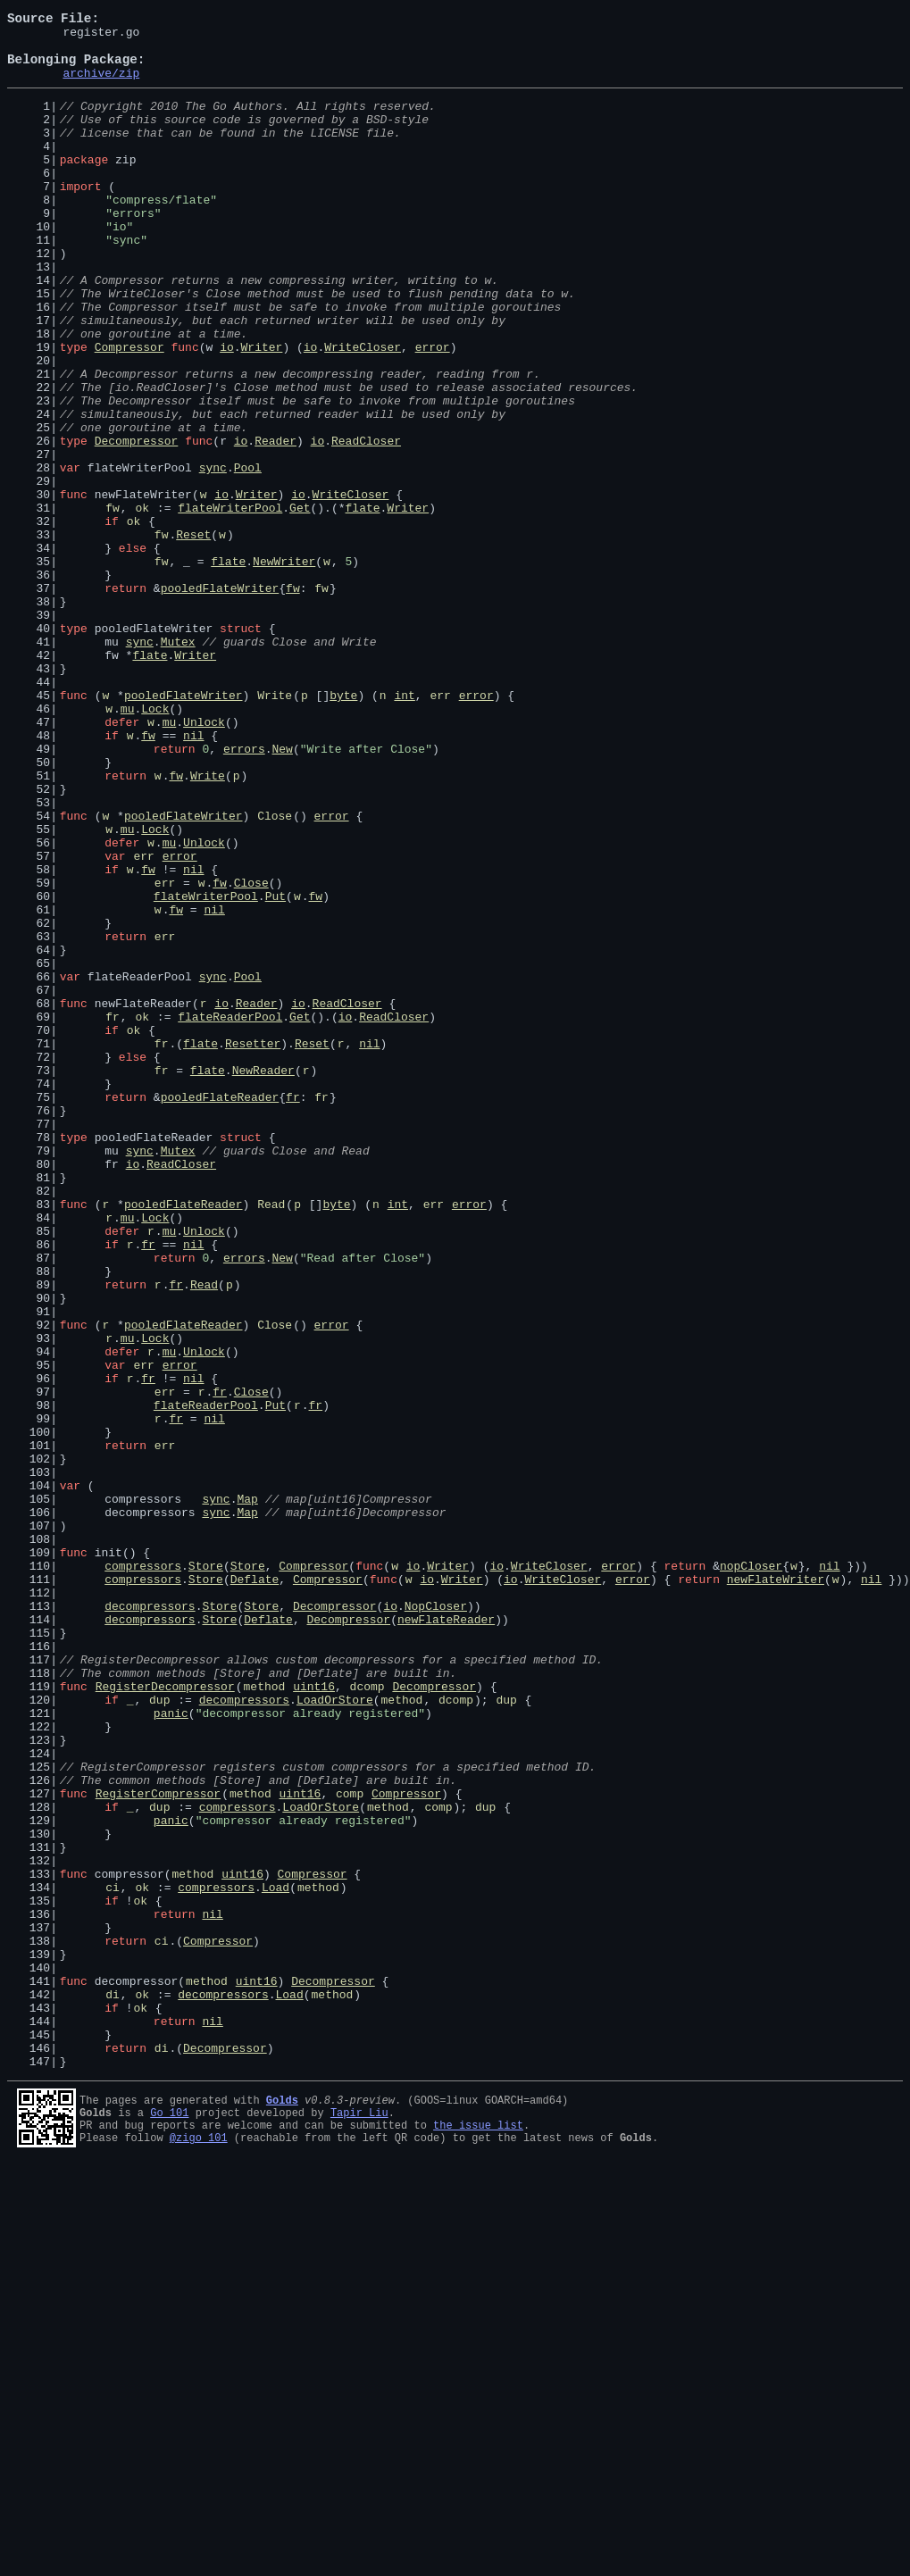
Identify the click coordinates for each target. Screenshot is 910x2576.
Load (275, 2259)
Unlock (204, 861)
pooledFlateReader (220, 1311)
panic (171, 2050)
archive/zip (101, 86)
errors (244, 893)
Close (274, 973)
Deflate (255, 1889)
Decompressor (137, 523)
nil (193, 877)
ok (142, 604)
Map (247, 1793)
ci (112, 2259)
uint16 (314, 2018)
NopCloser (436, 1921)
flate (362, 604)
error (432, 411)
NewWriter (284, 668)
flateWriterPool (230, 604)
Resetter (252, 1246)
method (265, 2018)
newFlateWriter (775, 1889)
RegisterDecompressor (165, 2018)
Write (274, 829)
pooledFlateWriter (220, 700)
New (281, 893)
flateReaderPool (230, 1214)
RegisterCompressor (158, 2146)
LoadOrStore (334, 2034)
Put (275, 1070)
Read (271, 1439)
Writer (262, 411)
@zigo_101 (199, 2549)
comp (349, 2146)
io (227, 411)
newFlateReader (446, 1938)
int (404, 829)
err (440, 829)
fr (112, 1214)
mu (128, 845)
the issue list (478, 2534)
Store (205, 1873)
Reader (275, 523)
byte (343, 829)
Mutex (178, 764)
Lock (155, 845)
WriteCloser (362, 411)
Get (299, 604)
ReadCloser (366, 523)
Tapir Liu (359, 2519)
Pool (248, 555)
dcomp (367, 2018)
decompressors (149, 1921)
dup (159, 2034)
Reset (193, 636)
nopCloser (751, 1873)
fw (112, 604)
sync (213, 555)
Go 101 (169, 2519)
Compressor (129, 411)
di (112, 2388)
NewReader (263, 1279)
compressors (142, 1873)
